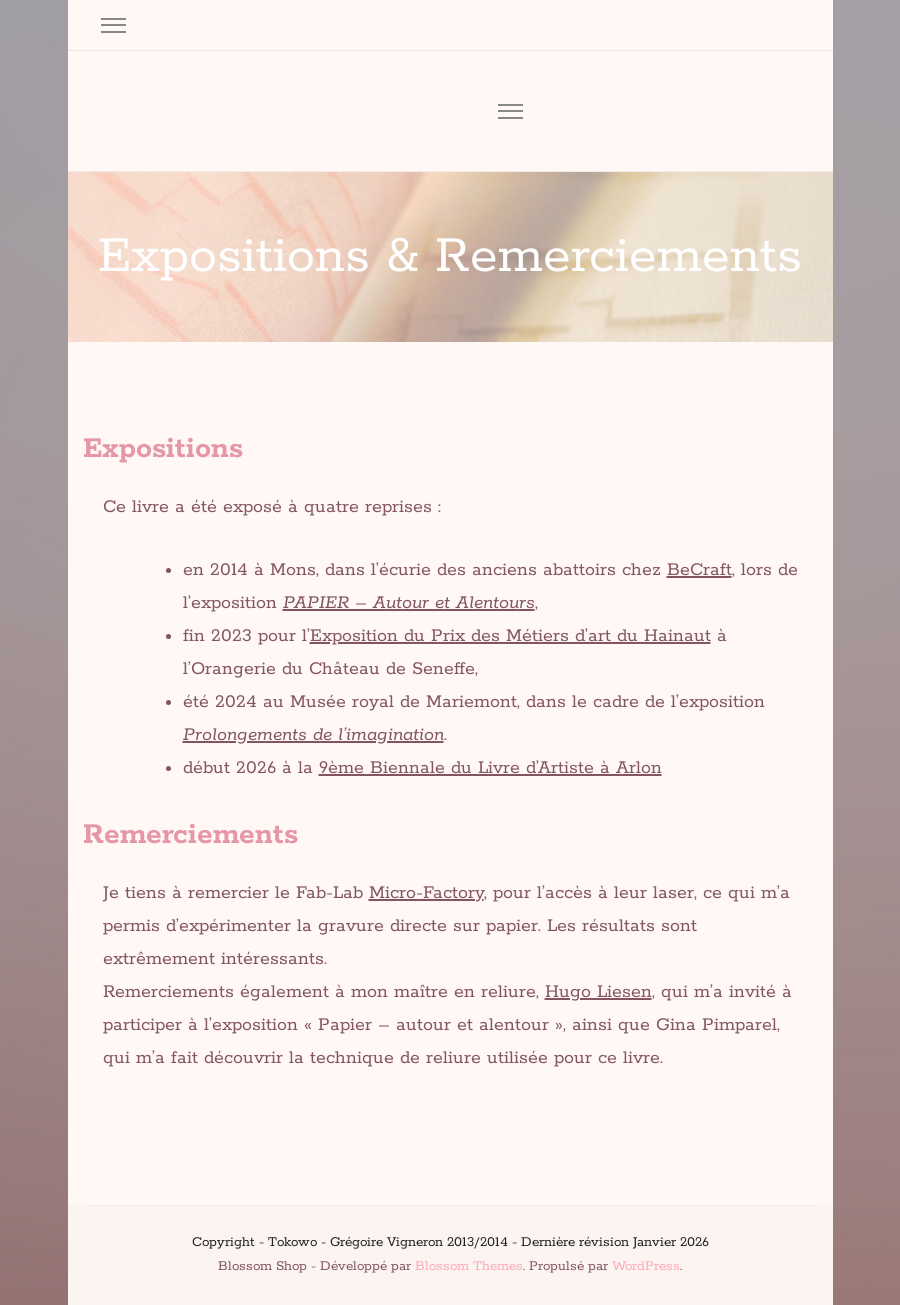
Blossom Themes (469, 1266)
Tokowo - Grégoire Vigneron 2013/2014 (388, 1242)
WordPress (646, 1266)
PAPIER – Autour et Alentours (409, 603)
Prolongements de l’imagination (313, 735)
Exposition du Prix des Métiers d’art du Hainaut (510, 636)
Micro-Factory (426, 893)
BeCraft (699, 570)
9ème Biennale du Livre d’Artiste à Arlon (490, 768)
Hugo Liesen (598, 992)
